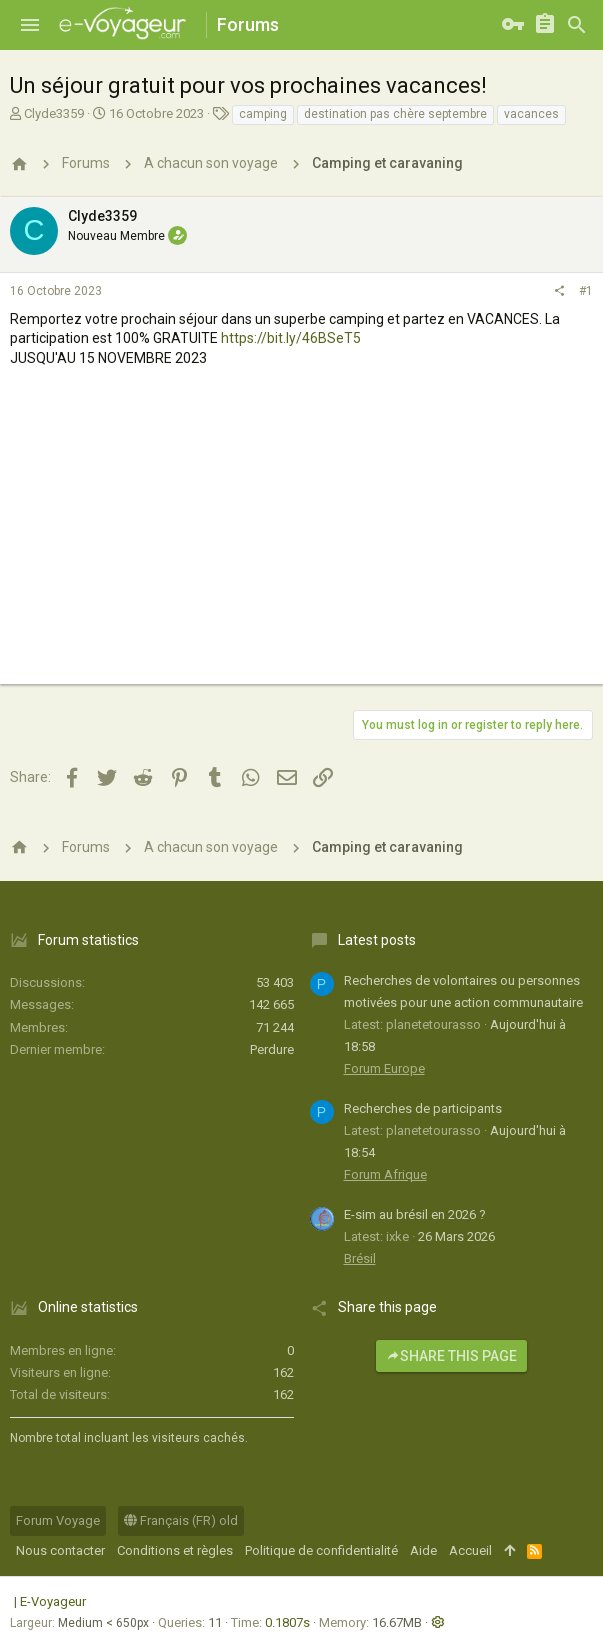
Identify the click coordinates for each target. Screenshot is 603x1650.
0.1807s (287, 1622)
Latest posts (377, 940)
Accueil (470, 1550)
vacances (531, 114)
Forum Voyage (58, 1520)
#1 (586, 291)
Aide (423, 1550)
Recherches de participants (423, 1108)
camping (263, 114)
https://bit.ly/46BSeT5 (291, 338)
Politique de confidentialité (321, 1550)
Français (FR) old (181, 1520)
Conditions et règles (175, 1550)
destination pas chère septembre (395, 114)
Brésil (360, 1258)
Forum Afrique (385, 1174)
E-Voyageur (53, 1601)
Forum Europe (384, 1068)
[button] (30, 25)
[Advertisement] (301, 544)
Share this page (451, 1356)
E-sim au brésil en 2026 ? (415, 1214)
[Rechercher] (577, 25)
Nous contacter (60, 1550)
